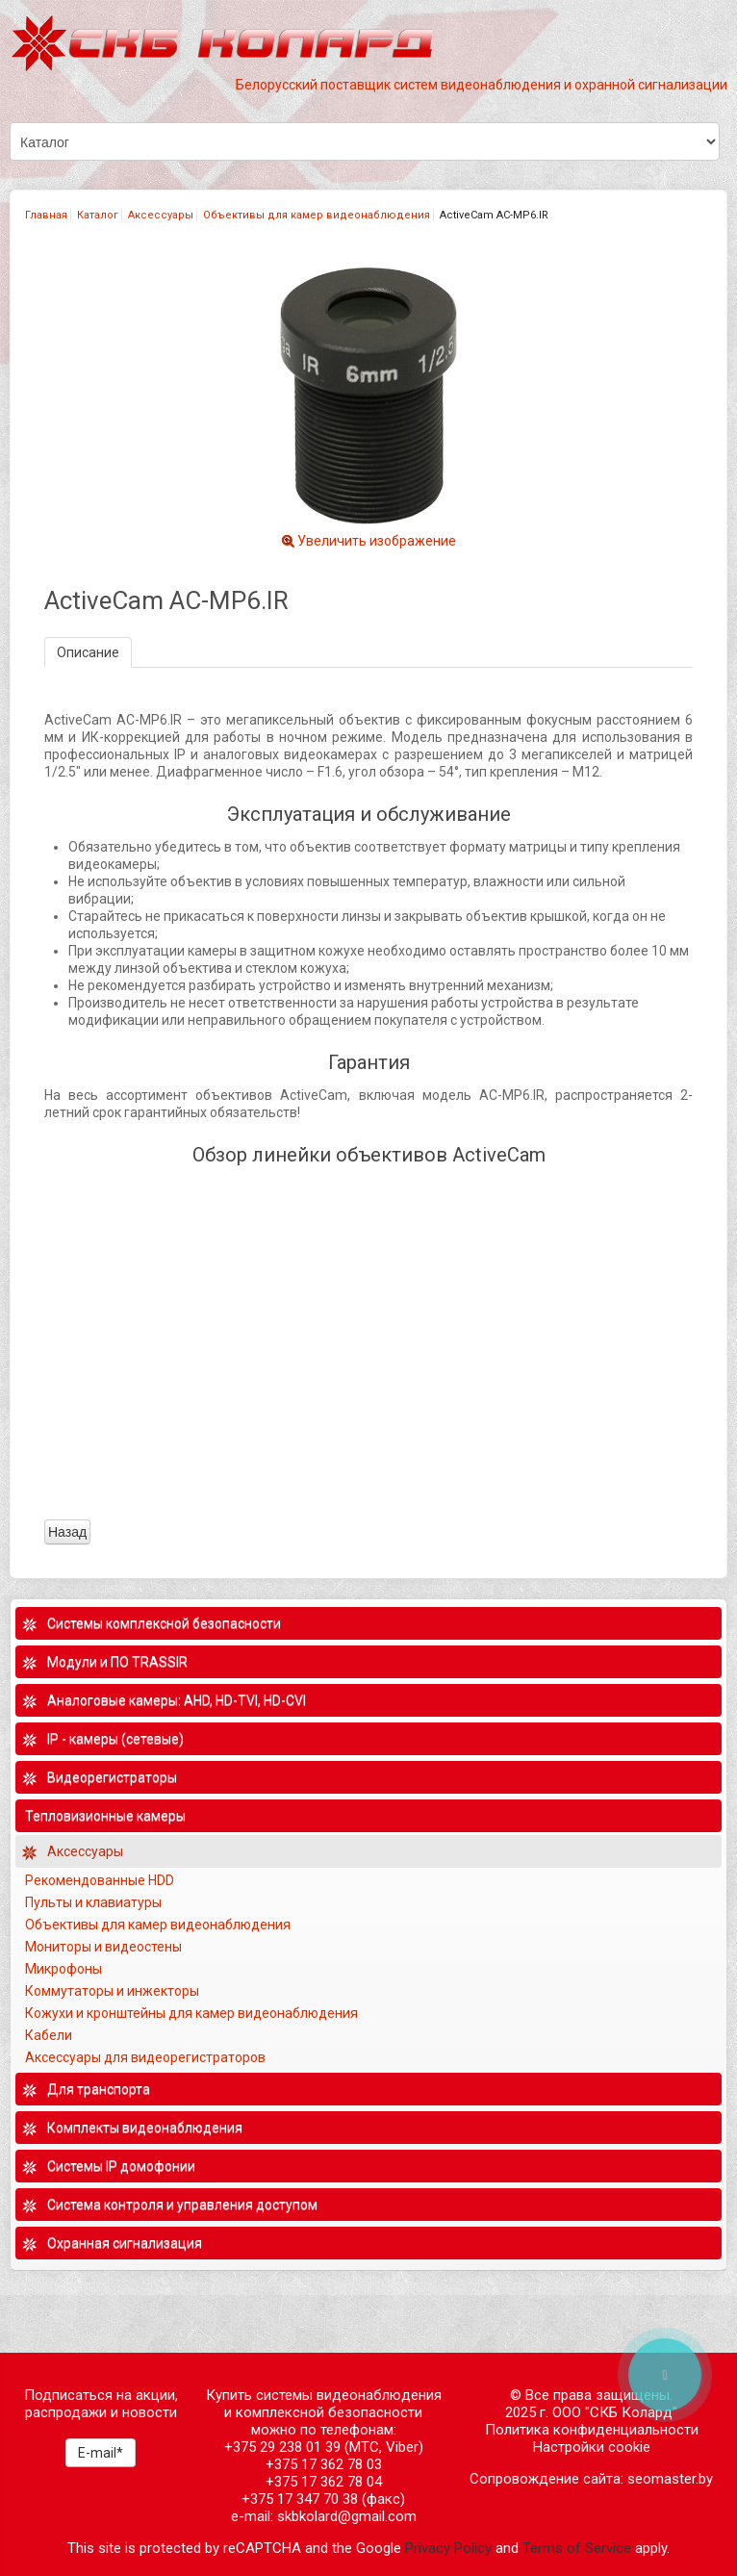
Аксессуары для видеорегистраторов (145, 2057)
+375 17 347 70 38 (299, 2499)
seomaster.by (670, 2478)
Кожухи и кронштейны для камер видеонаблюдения (191, 2013)
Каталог (97, 215)
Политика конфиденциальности (592, 2429)
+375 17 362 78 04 (324, 2481)
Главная (46, 215)
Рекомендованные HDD (99, 1880)
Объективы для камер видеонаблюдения (316, 215)
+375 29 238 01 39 (282, 2447)
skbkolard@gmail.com (347, 2516)
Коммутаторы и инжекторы (112, 1991)
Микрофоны (63, 1969)
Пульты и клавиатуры (93, 1902)
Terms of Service (576, 2548)
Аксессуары (160, 215)
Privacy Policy (448, 2548)
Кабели (48, 2035)
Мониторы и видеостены (103, 1946)
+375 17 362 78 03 (324, 2464)
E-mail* (100, 2453)
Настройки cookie (591, 2447)
